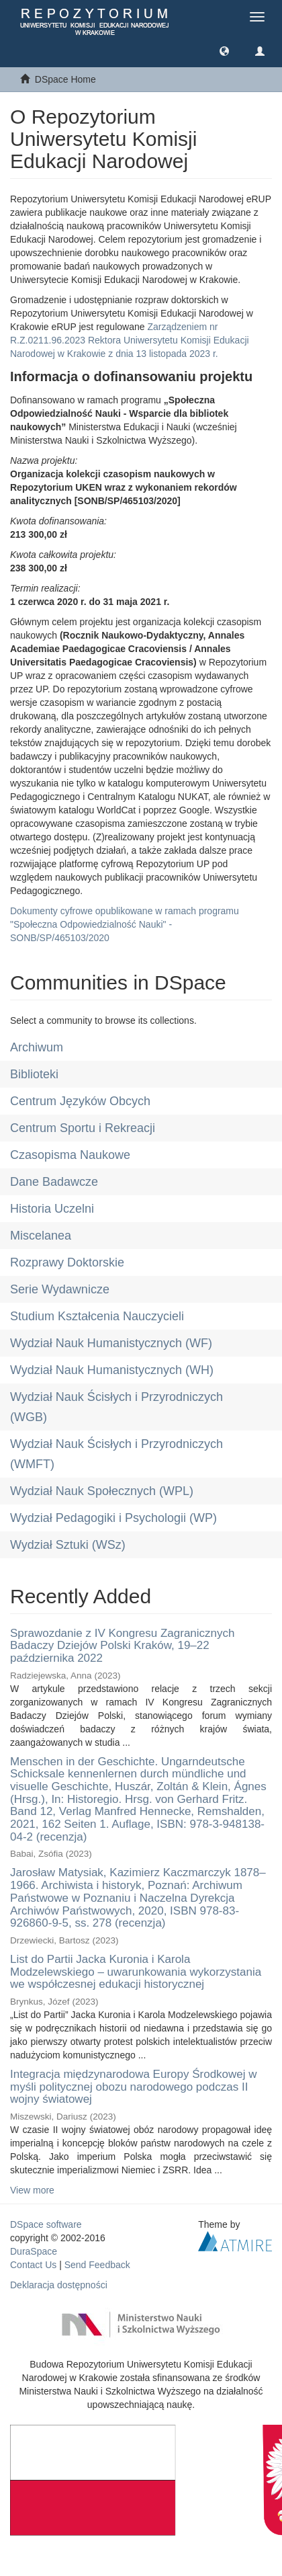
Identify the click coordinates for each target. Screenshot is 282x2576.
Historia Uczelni (52, 1208)
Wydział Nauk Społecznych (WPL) (101, 1491)
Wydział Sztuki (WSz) (68, 1545)
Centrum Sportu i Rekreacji (82, 1128)
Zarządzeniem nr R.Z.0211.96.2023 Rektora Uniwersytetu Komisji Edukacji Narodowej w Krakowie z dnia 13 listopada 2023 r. (129, 340)
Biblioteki (34, 1074)
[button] (224, 50)
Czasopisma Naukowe (70, 1155)
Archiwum (36, 1047)
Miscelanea (40, 1235)
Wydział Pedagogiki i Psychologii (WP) (113, 1518)
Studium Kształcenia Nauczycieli (97, 1316)
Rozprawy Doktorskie (67, 1262)
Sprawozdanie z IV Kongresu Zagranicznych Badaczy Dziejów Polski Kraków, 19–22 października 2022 (122, 1645)
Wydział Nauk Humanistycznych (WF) (111, 1343)
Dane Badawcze (54, 1182)
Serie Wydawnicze (59, 1289)
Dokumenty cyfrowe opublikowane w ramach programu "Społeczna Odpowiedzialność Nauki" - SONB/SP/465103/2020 (124, 924)
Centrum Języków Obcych (80, 1101)
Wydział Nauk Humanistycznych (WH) (112, 1370)
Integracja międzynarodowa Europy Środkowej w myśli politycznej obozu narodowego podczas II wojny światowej (133, 2086)
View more (32, 2190)
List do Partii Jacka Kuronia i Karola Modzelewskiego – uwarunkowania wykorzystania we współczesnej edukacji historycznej (135, 1971)
